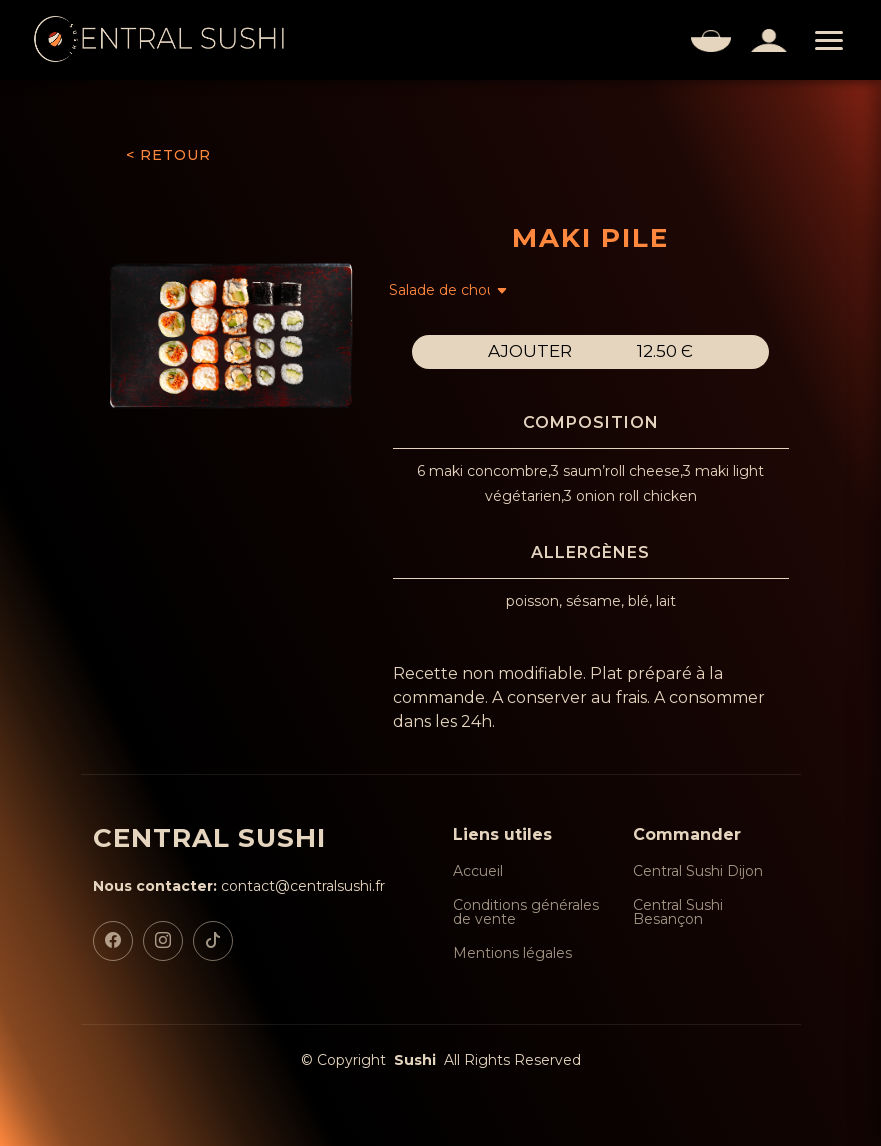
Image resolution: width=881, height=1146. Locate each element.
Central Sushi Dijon (698, 871)
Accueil (478, 871)
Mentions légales (512, 953)
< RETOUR (168, 155)
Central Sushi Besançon (678, 912)
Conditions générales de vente (526, 912)
